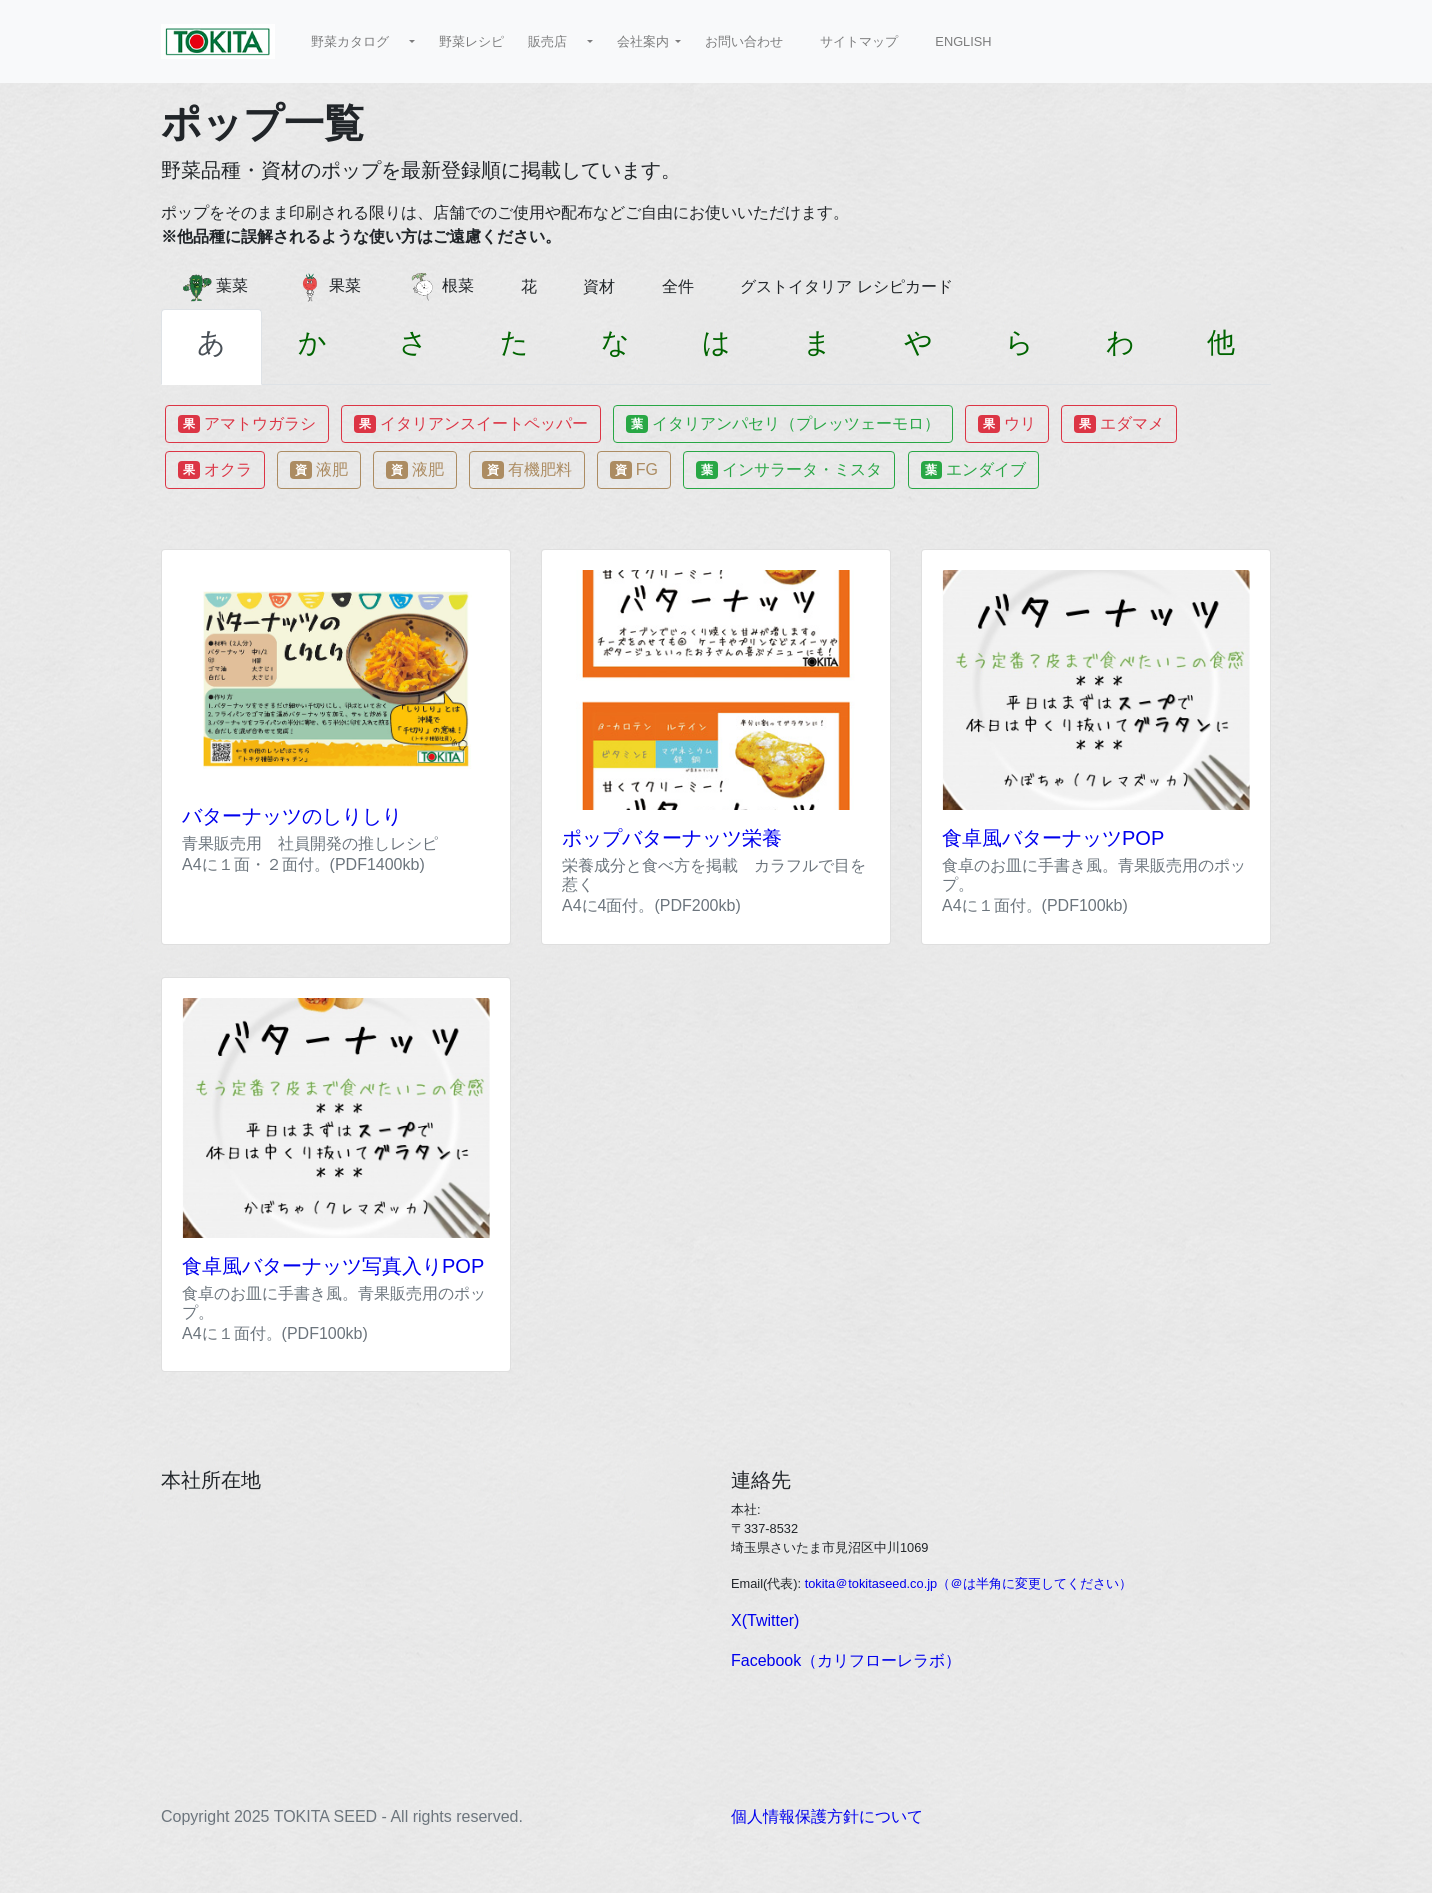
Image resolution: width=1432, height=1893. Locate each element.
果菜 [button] (336, 287)
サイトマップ (865, 41)
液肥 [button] (319, 470)
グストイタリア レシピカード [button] (854, 286)
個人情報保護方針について (827, 1816)
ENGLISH (969, 41)
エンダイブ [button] (974, 470)
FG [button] (634, 470)
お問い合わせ (750, 41)
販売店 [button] (556, 41)
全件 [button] (686, 286)
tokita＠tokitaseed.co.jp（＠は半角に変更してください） (969, 1583)
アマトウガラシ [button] (247, 424)
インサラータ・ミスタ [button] (789, 470)
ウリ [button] (1007, 424)
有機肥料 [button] (527, 470)
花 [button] (537, 286)
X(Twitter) (765, 1620)
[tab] (211, 347)
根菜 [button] (449, 287)
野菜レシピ (471, 41)
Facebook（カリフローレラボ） (846, 1660)
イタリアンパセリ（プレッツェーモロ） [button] (783, 424)
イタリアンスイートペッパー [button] (471, 424)
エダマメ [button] (1119, 424)
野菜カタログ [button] (358, 41)
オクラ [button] (215, 470)
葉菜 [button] (223, 287)
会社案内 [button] (645, 41)
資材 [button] (607, 286)
